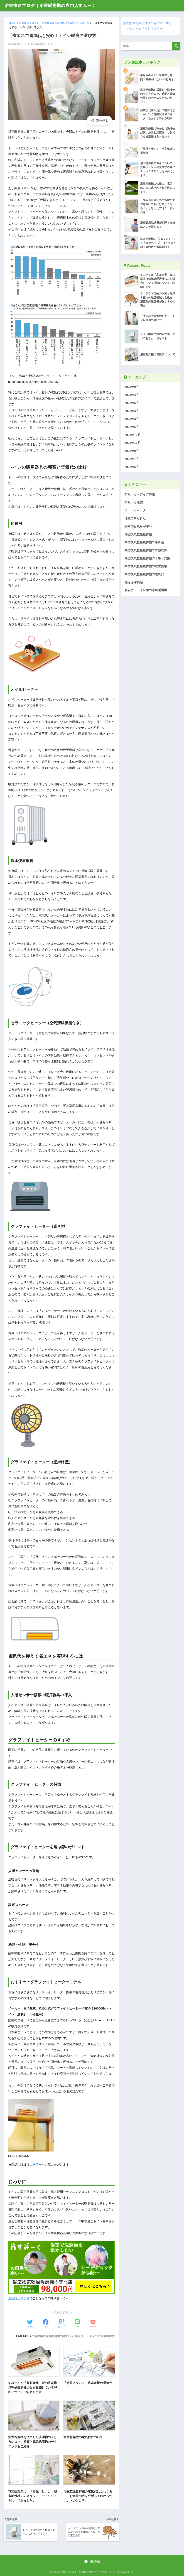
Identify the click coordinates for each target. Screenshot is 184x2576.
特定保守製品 (133, 582)
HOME (92, 2561)
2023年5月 (131, 403)
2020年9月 (131, 451)
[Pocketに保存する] (92, 2324)
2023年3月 (131, 419)
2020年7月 (131, 459)
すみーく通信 (133, 502)
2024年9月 (131, 387)
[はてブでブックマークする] (61, 2324)
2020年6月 (131, 467)
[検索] (176, 46)
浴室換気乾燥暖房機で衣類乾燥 (145, 550)
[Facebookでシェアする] (45, 2324)
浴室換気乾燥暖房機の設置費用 (145, 566)
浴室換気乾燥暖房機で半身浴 (144, 542)
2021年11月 (132, 443)
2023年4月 (131, 411)
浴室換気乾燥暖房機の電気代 (52, 2336)
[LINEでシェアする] (77, 2324)
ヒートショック (135, 510)
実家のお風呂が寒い (138, 526)
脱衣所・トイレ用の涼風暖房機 (95, 2336)
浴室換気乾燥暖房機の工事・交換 (147, 558)
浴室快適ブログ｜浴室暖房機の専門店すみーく (50, 5)
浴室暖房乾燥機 (19, 2298)
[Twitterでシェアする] (30, 2324)
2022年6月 (131, 427)
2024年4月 (131, 395)
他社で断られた (135, 518)
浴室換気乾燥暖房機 (138, 534)
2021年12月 (132, 435)
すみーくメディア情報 (139, 494)
